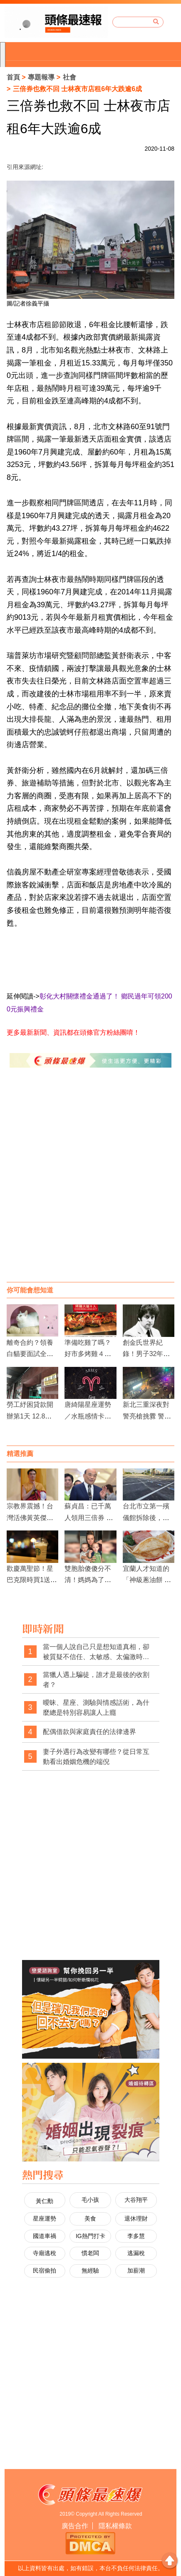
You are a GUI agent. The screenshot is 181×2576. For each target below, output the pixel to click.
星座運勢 (44, 2218)
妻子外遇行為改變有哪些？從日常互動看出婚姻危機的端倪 (96, 1756)
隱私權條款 (115, 2525)
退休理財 (136, 2218)
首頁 (13, 77)
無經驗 (90, 2270)
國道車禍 (44, 2236)
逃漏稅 (136, 2253)
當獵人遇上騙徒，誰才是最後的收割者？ (96, 1679)
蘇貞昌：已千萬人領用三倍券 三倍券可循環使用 (88, 1517)
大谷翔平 (136, 2199)
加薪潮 (136, 2270)
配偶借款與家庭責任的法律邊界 (89, 1731)
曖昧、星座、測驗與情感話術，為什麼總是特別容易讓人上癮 (96, 1707)
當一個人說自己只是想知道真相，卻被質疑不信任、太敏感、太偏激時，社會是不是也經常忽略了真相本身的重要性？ (96, 1652)
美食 (90, 2218)
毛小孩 (90, 2199)
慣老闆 (90, 2253)
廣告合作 (75, 2525)
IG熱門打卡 (90, 2236)
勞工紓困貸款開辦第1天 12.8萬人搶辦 (30, 1416)
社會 (69, 77)
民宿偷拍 (44, 2270)
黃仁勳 (44, 2201)
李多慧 (136, 2236)
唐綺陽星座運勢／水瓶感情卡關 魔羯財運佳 (91, 1416)
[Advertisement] (90, 1183)
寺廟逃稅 (44, 2253)
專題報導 (41, 77)
